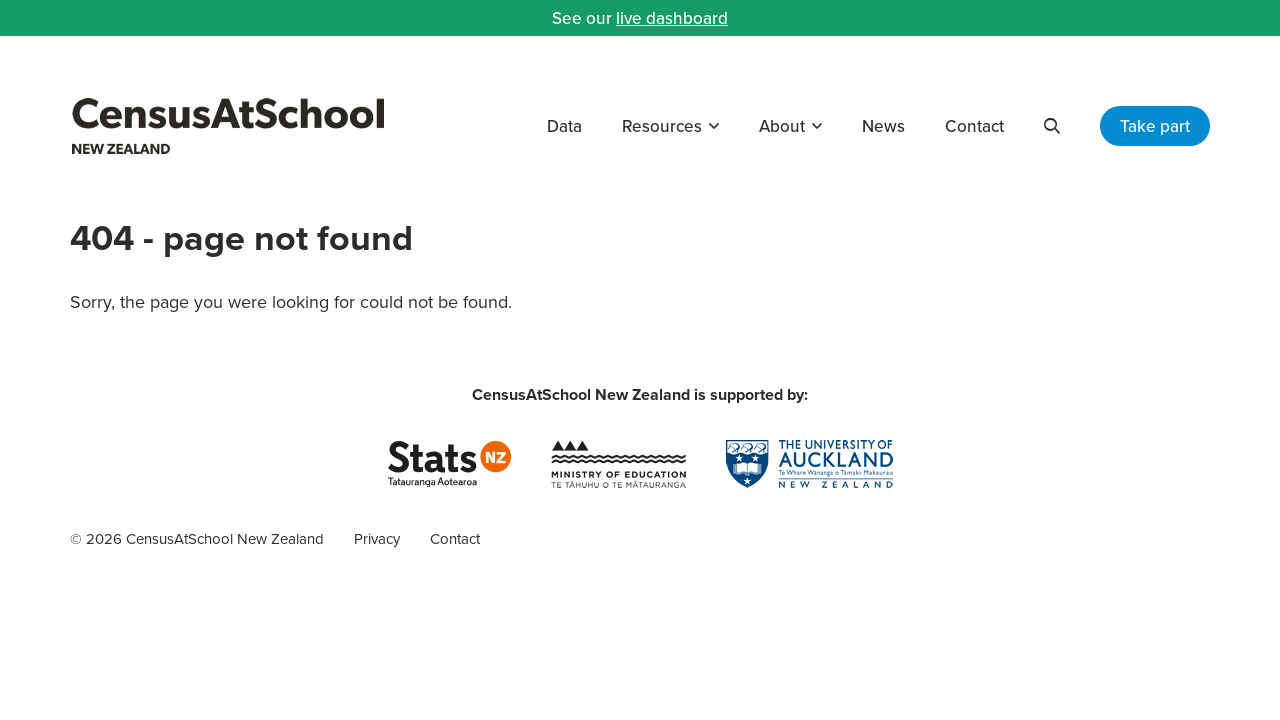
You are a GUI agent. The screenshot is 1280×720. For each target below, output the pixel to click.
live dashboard (672, 18)
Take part (1155, 126)
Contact (974, 126)
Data (564, 126)
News (883, 126)
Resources (662, 126)
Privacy (377, 538)
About (782, 126)
